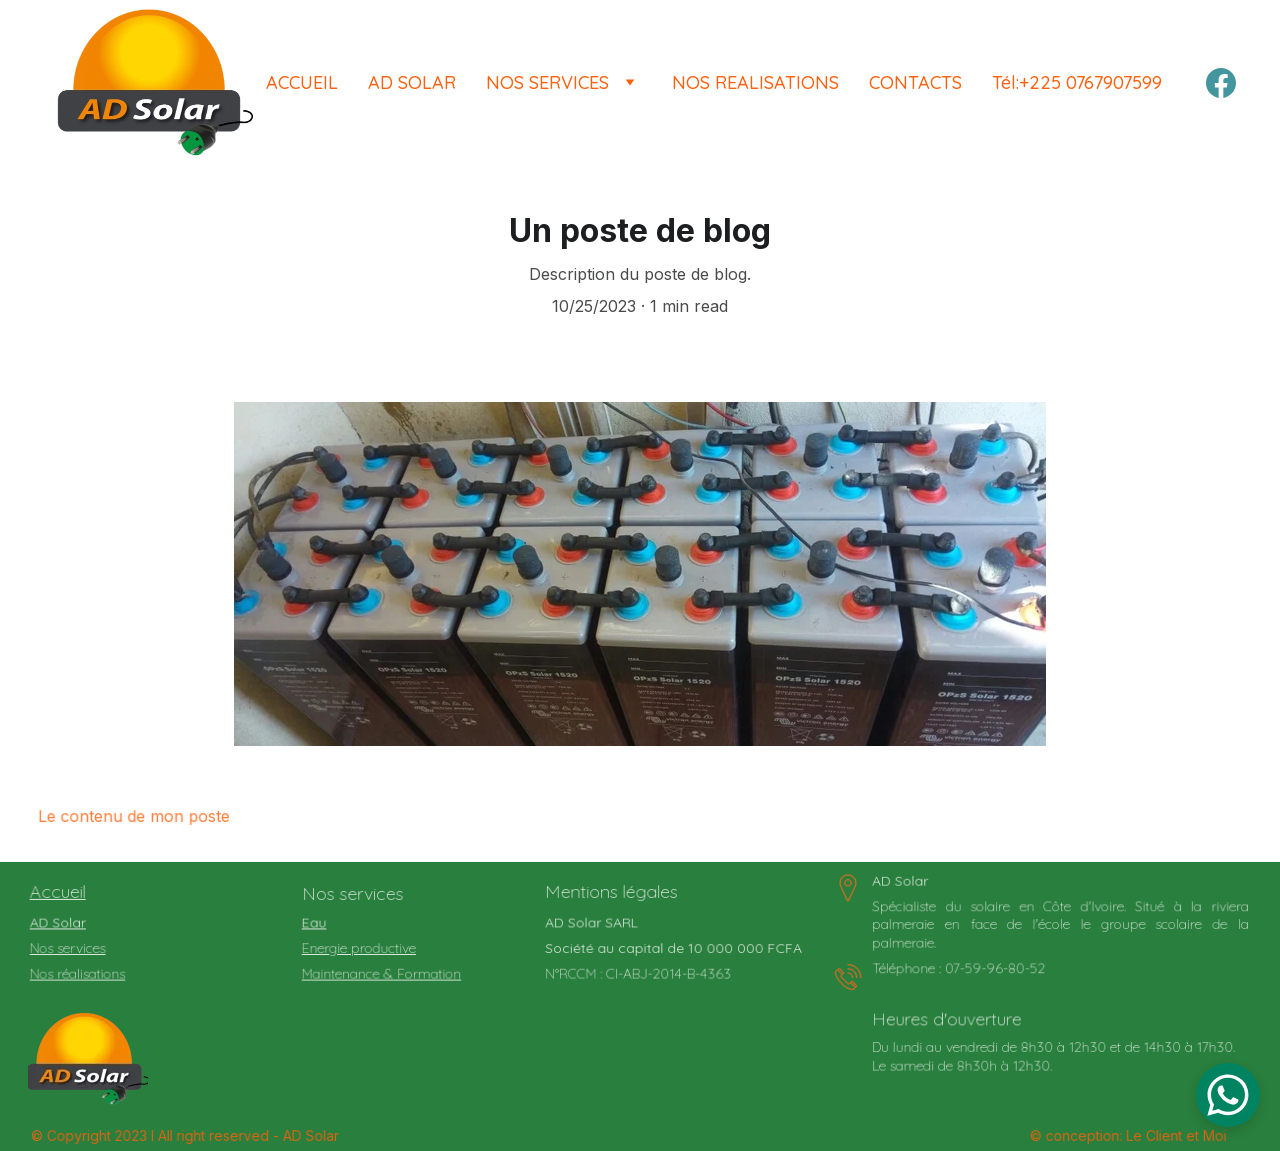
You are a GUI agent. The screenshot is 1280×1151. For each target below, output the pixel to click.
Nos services (70, 948)
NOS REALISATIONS (755, 82)
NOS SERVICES (547, 82)
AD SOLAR (412, 82)
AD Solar (61, 923)
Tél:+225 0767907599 (1077, 82)
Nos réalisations (80, 972)
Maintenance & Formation (383, 972)
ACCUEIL (302, 82)
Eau (318, 923)
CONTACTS (915, 82)
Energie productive (361, 948)
